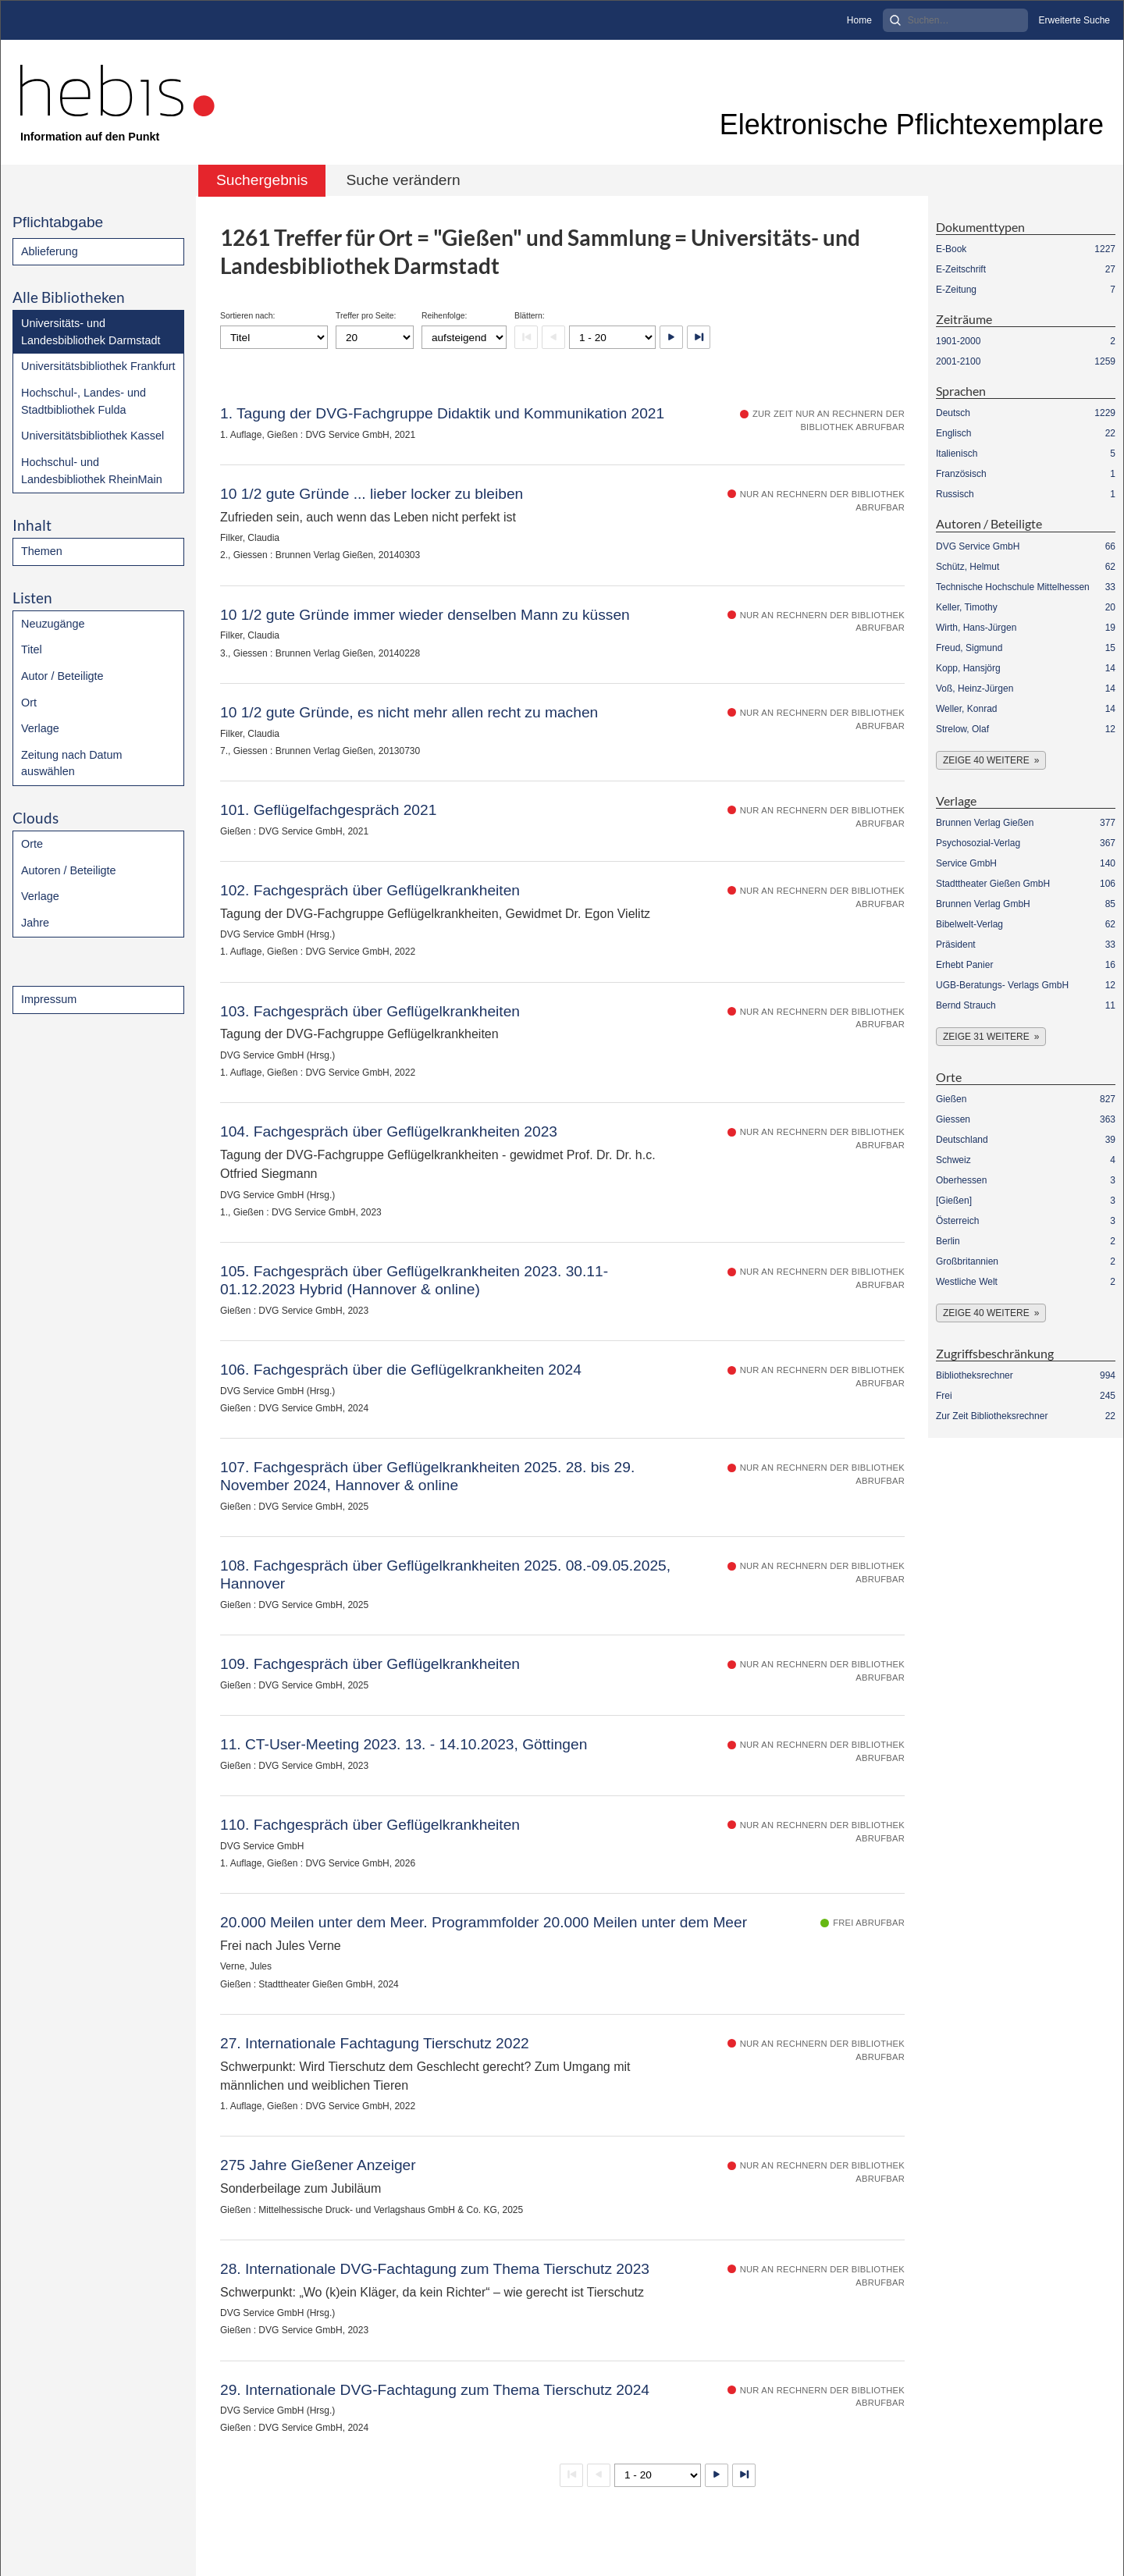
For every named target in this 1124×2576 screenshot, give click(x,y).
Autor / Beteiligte (62, 676)
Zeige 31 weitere (986, 1036)
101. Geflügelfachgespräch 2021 (328, 810)
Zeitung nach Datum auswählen (72, 763)
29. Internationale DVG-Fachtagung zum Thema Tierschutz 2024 (434, 2390)
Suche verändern (403, 180)
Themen (41, 551)
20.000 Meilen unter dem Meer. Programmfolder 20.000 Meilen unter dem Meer (483, 1922)
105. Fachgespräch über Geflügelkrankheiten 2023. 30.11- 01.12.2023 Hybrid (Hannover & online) (414, 1280)
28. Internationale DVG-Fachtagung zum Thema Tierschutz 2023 (434, 2269)
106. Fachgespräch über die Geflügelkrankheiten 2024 (401, 1369)
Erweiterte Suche (1074, 20)
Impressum (48, 999)
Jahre (35, 922)
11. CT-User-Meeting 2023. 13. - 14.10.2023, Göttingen (403, 1744)
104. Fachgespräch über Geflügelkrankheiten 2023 (388, 1131)
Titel (31, 649)
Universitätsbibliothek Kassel (92, 435)
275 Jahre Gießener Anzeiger (318, 2165)
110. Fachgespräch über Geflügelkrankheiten (370, 1824)
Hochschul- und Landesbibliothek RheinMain (91, 471)
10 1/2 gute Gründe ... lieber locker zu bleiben (371, 494)
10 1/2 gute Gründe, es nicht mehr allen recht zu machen (409, 712)
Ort (29, 702)
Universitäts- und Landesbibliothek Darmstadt (90, 332)
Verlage (40, 728)
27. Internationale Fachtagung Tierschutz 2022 (374, 2043)
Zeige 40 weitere (986, 760)
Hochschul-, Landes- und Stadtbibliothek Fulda (83, 401)
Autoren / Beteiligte (68, 870)
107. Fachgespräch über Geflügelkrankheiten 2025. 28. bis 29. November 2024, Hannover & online (427, 1476)
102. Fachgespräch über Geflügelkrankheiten (370, 890)
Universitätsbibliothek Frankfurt (98, 366)
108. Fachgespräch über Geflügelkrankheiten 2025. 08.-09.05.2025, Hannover (445, 1574)
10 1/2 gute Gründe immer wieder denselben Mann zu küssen (425, 615)
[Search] (955, 20)
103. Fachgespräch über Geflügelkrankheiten (370, 1011)
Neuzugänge (53, 623)
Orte (32, 844)
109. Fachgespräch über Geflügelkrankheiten (370, 1664)
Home (859, 20)
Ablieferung (49, 251)
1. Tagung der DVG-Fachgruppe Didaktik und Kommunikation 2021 (442, 413)
